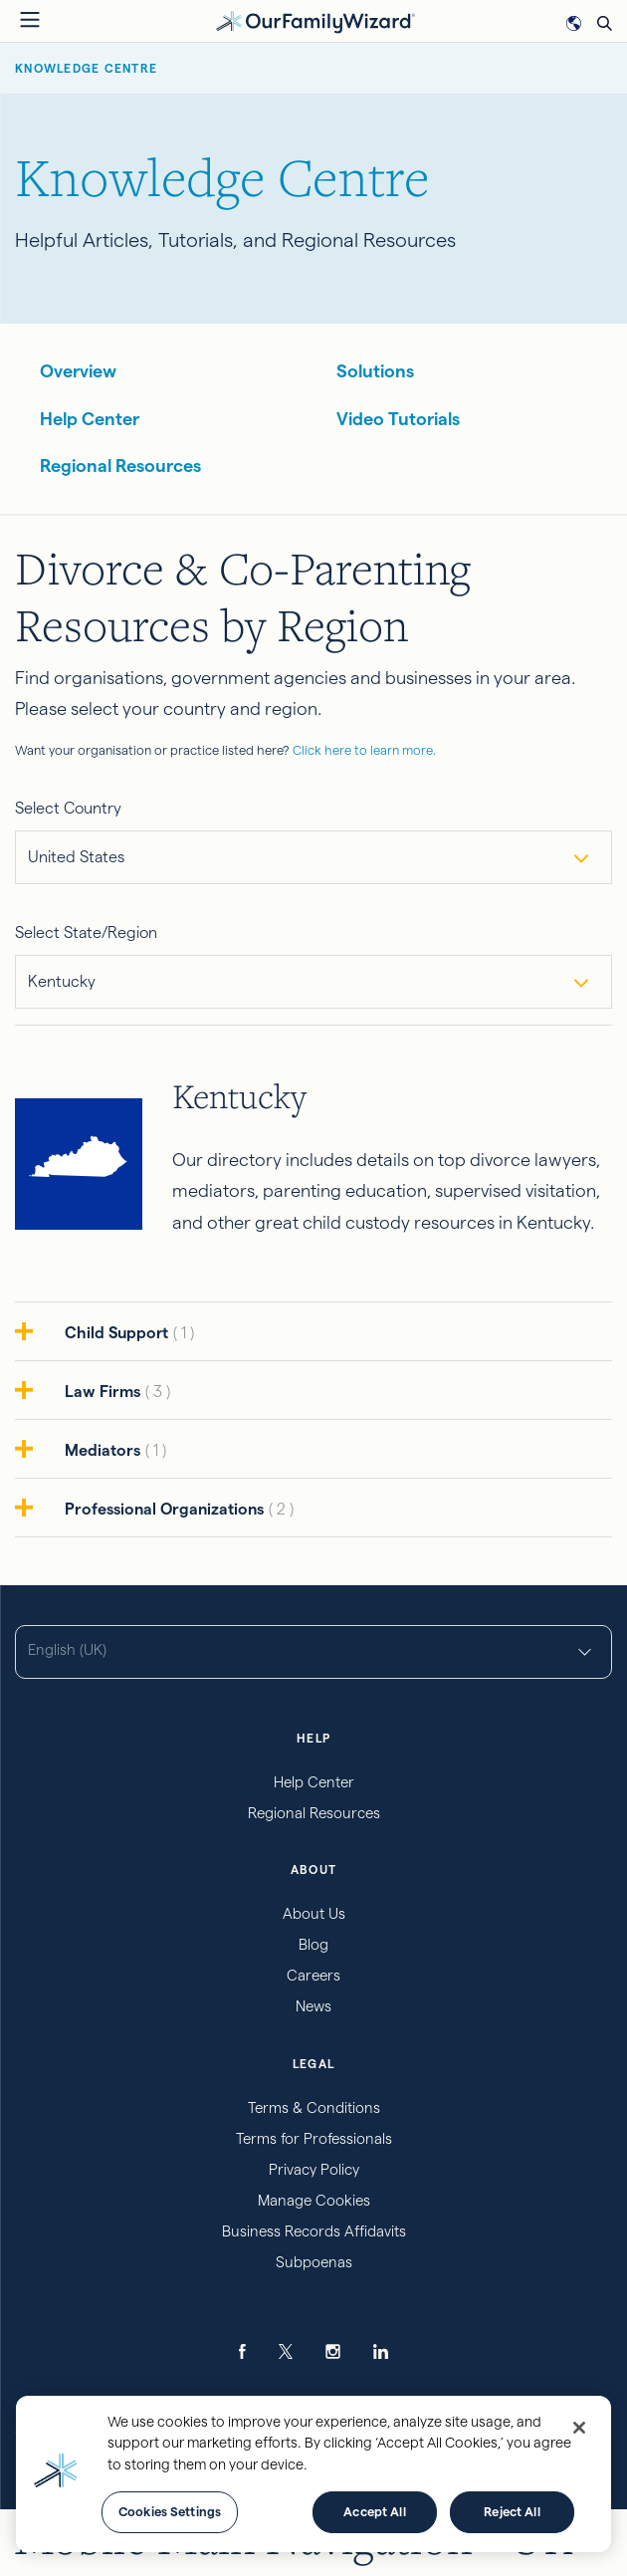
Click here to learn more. (364, 750)
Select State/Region (86, 932)
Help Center (89, 418)
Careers (313, 1975)
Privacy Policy (314, 2169)
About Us (314, 1913)
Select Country (68, 808)
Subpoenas (314, 2261)
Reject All (511, 2511)
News (313, 2005)
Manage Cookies (314, 2200)
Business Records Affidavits (314, 2231)
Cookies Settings (169, 2511)
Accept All (374, 2511)
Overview (78, 370)
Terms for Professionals (314, 2138)
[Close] (579, 2428)
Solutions (375, 370)
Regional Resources (120, 465)
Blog (313, 1944)
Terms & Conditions (314, 2107)
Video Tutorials (398, 418)
